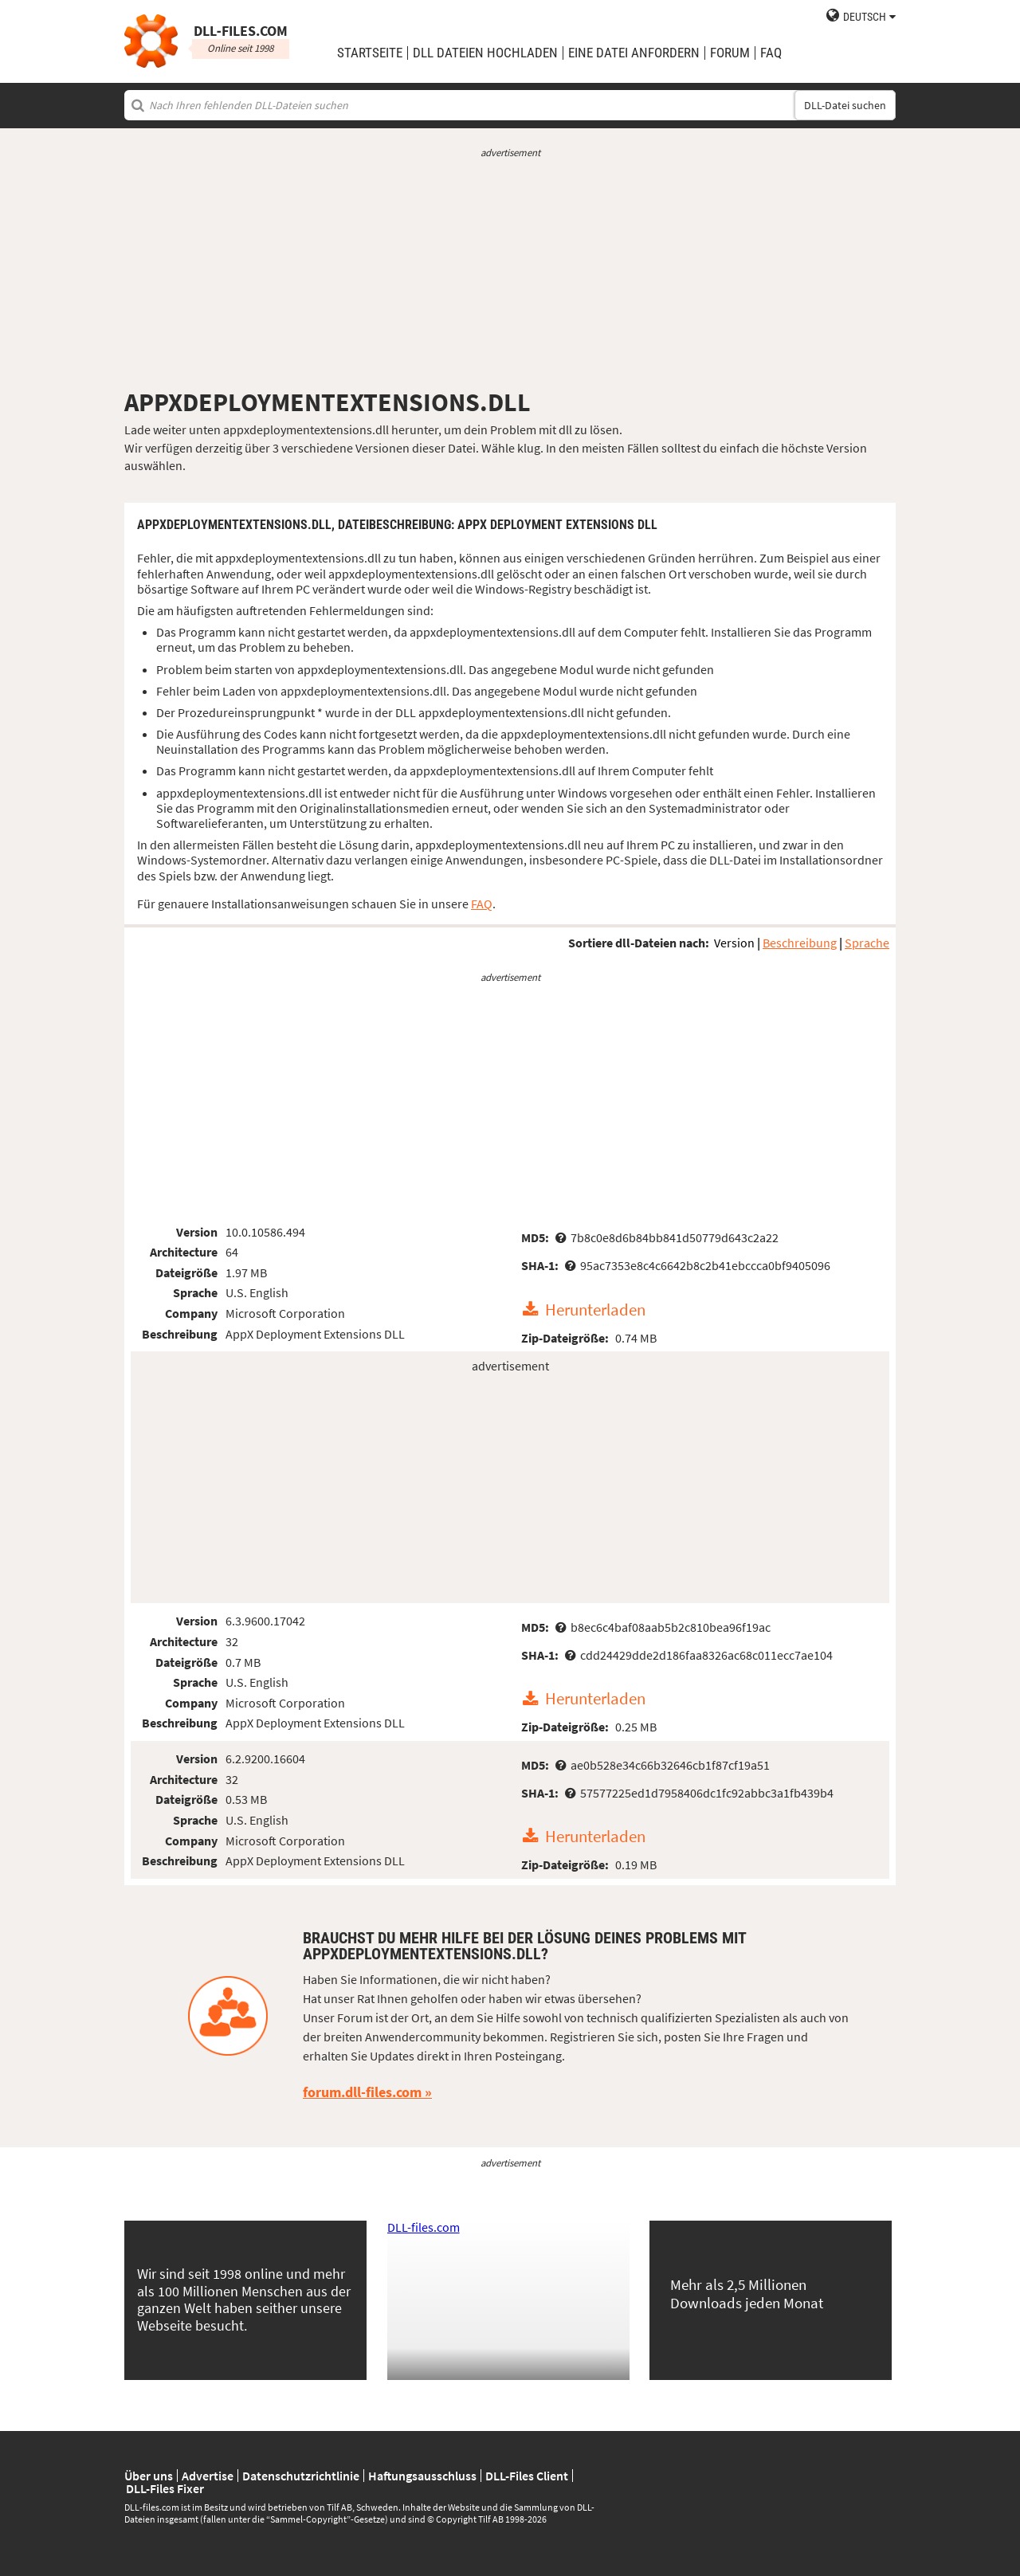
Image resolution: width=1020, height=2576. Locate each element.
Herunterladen (595, 1310)
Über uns (148, 2475)
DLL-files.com (423, 2227)
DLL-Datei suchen (845, 105)
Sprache (867, 943)
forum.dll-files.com (362, 2092)
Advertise (207, 2475)
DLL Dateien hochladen (485, 53)
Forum (730, 53)
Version (734, 943)
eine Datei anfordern (634, 53)
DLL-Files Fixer (165, 2488)
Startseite (369, 53)
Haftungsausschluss (422, 2475)
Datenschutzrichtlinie (300, 2475)
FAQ (771, 53)
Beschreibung (800, 943)
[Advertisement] (510, 273)
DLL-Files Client (526, 2475)
